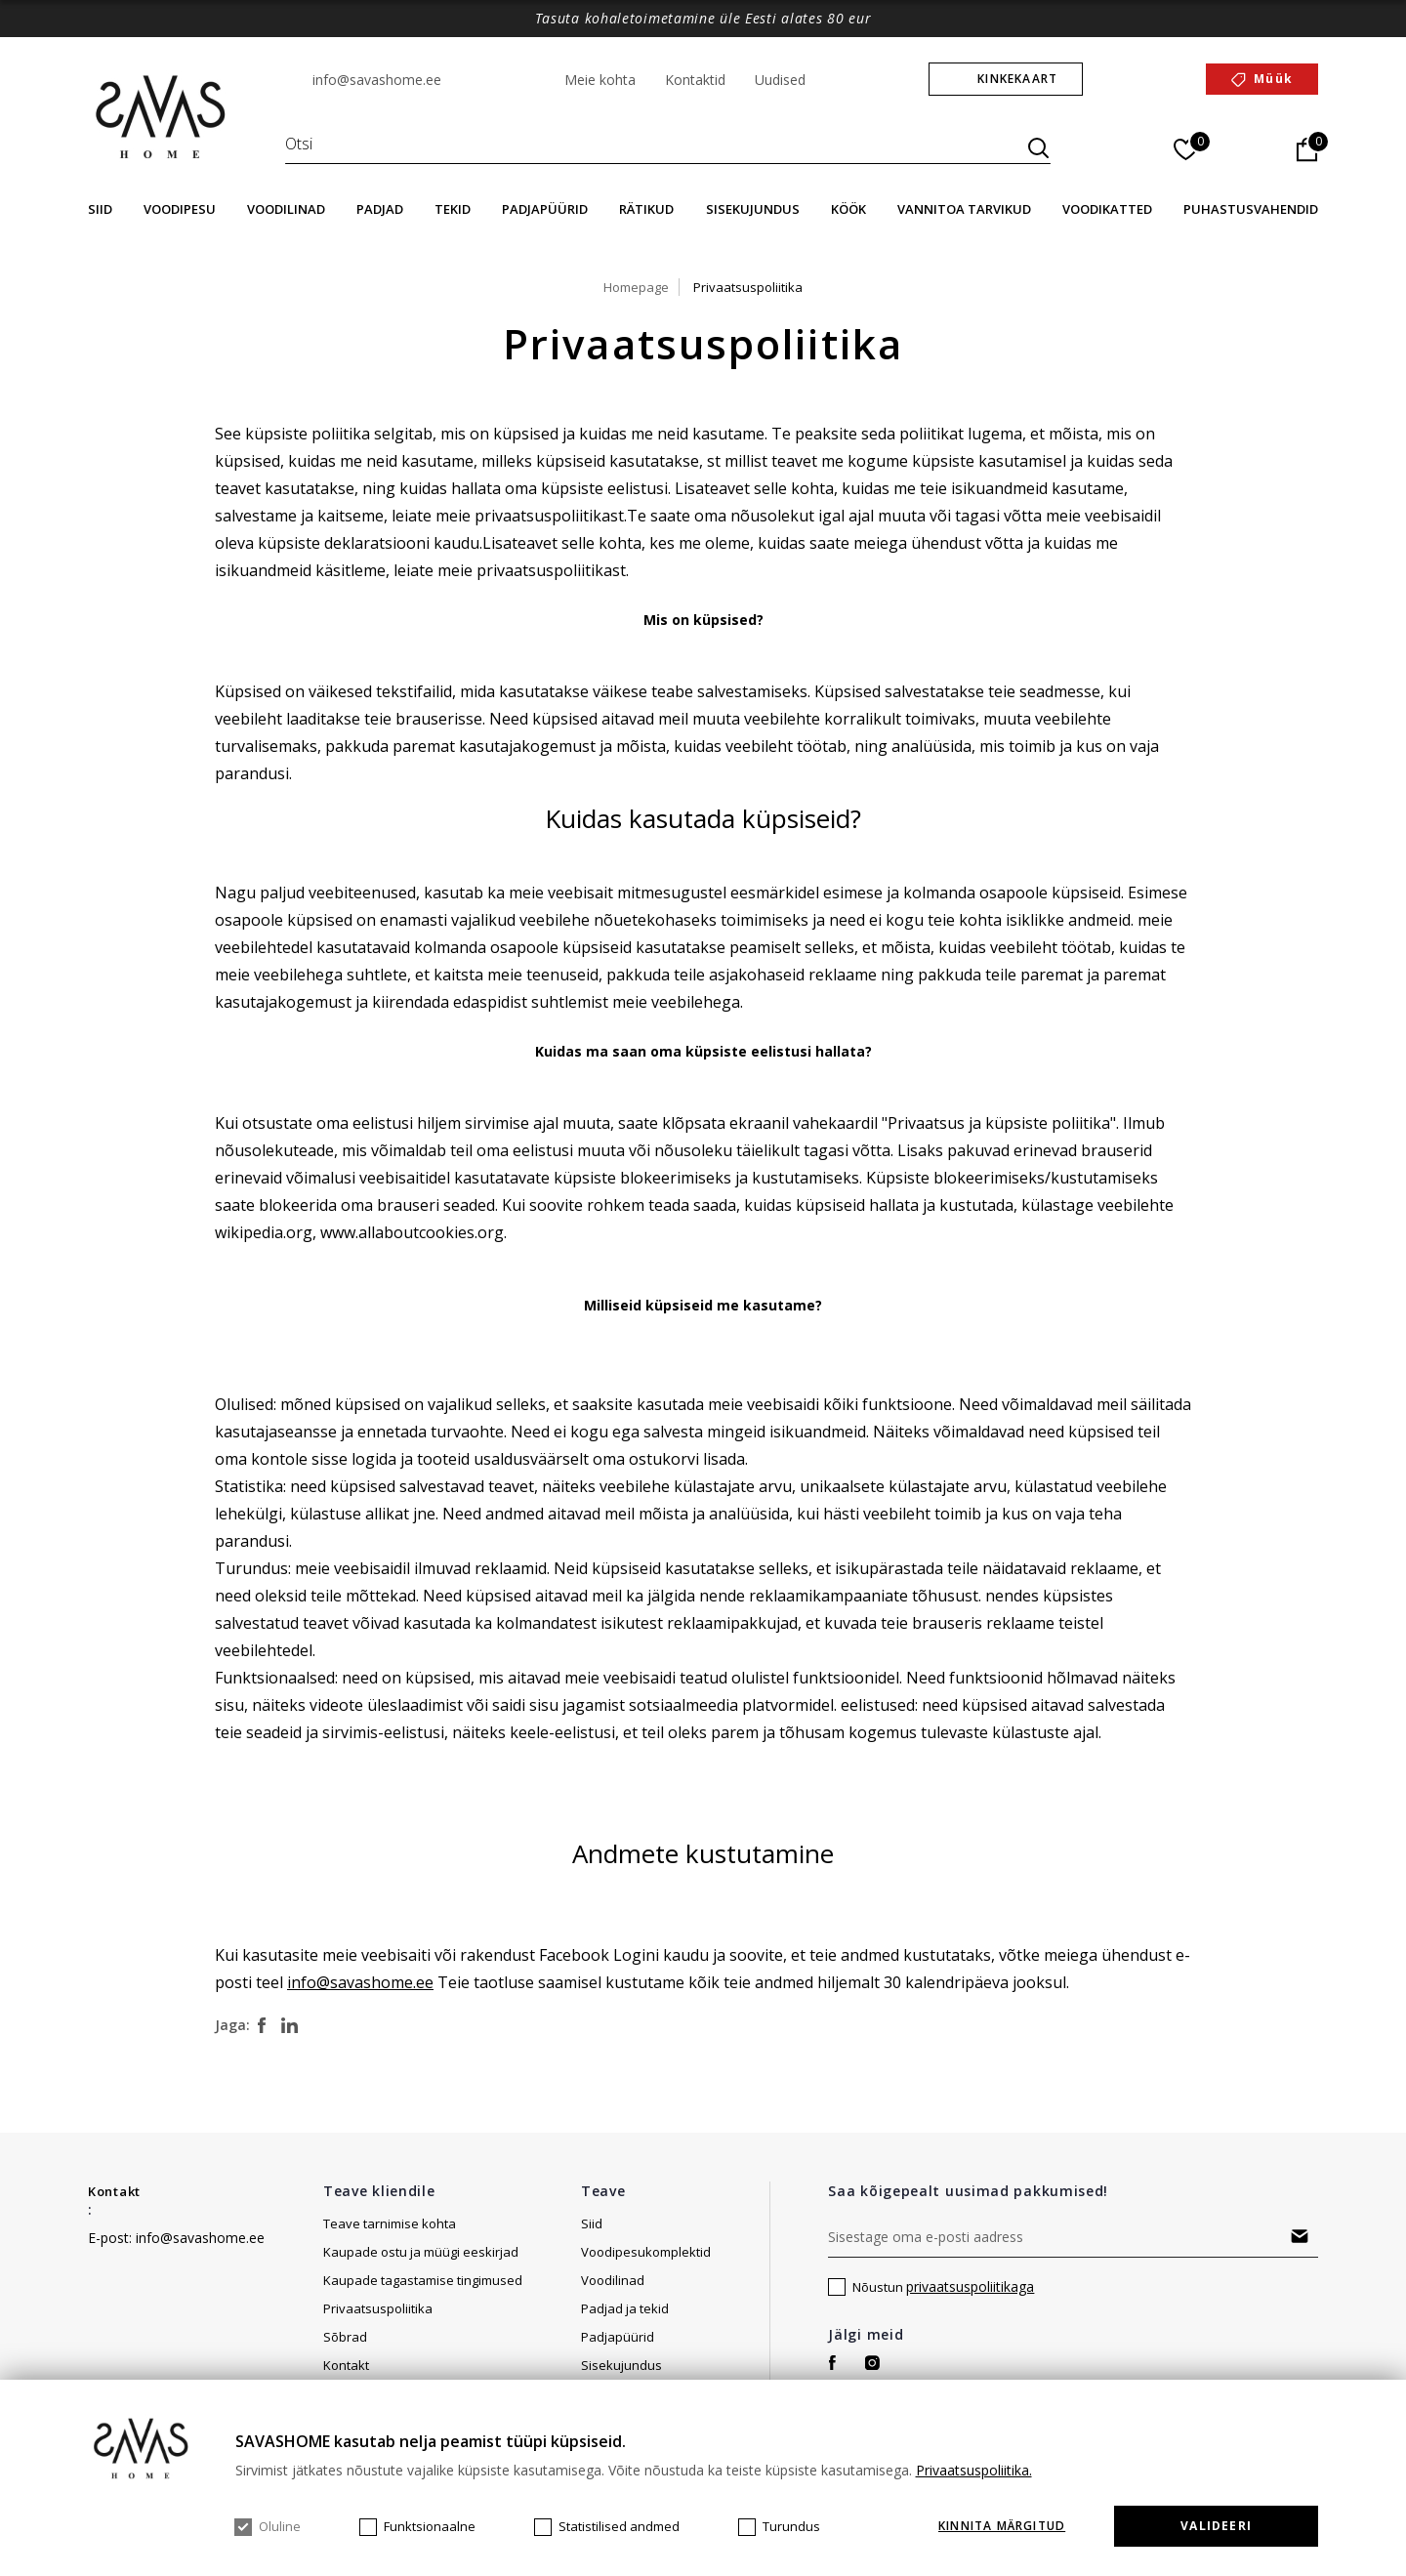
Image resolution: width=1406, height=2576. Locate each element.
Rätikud (646, 209)
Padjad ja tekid (625, 2308)
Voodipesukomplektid (646, 2252)
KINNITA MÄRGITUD (1001, 2526)
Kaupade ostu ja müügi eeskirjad (420, 2252)
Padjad (379, 209)
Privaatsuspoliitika (748, 287)
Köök (848, 209)
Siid (100, 209)
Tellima (1299, 2236)
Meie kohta (600, 79)
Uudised (780, 79)
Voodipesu (180, 209)
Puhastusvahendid (1250, 209)
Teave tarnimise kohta (389, 2223)
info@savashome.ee (376, 79)
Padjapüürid (545, 209)
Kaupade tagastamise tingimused (422, 2280)
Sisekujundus (753, 209)
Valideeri (1216, 2525)
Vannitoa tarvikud (964, 209)
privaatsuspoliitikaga (970, 2286)
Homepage (636, 287)
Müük (1273, 78)
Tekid (452, 209)
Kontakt (114, 2191)
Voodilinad (286, 209)
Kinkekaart (1017, 78)
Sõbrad (345, 2337)
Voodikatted (1107, 209)
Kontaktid (695, 79)
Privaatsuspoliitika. (974, 2470)
